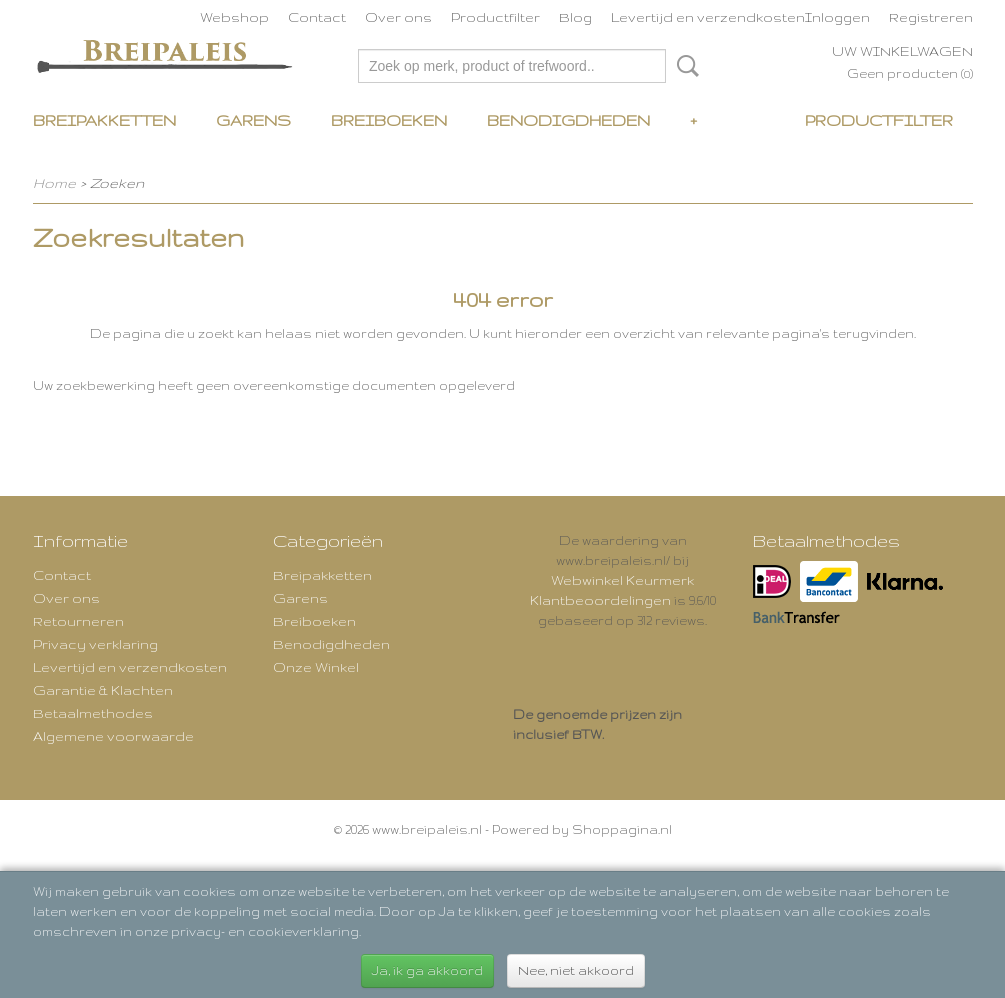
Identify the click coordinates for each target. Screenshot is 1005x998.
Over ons (398, 17)
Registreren (931, 17)
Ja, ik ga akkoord (427, 970)
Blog (575, 17)
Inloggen (837, 17)
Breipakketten (104, 120)
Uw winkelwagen (902, 51)
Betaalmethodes (93, 713)
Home (54, 183)
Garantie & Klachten (103, 690)
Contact (317, 17)
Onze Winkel (316, 667)
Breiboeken (389, 120)
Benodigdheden (568, 120)
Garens (253, 120)
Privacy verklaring (95, 644)
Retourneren (78, 621)
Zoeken (684, 66)
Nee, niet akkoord (576, 970)
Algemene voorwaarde (113, 736)
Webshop (234, 17)
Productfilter (495, 17)
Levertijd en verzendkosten (708, 17)
